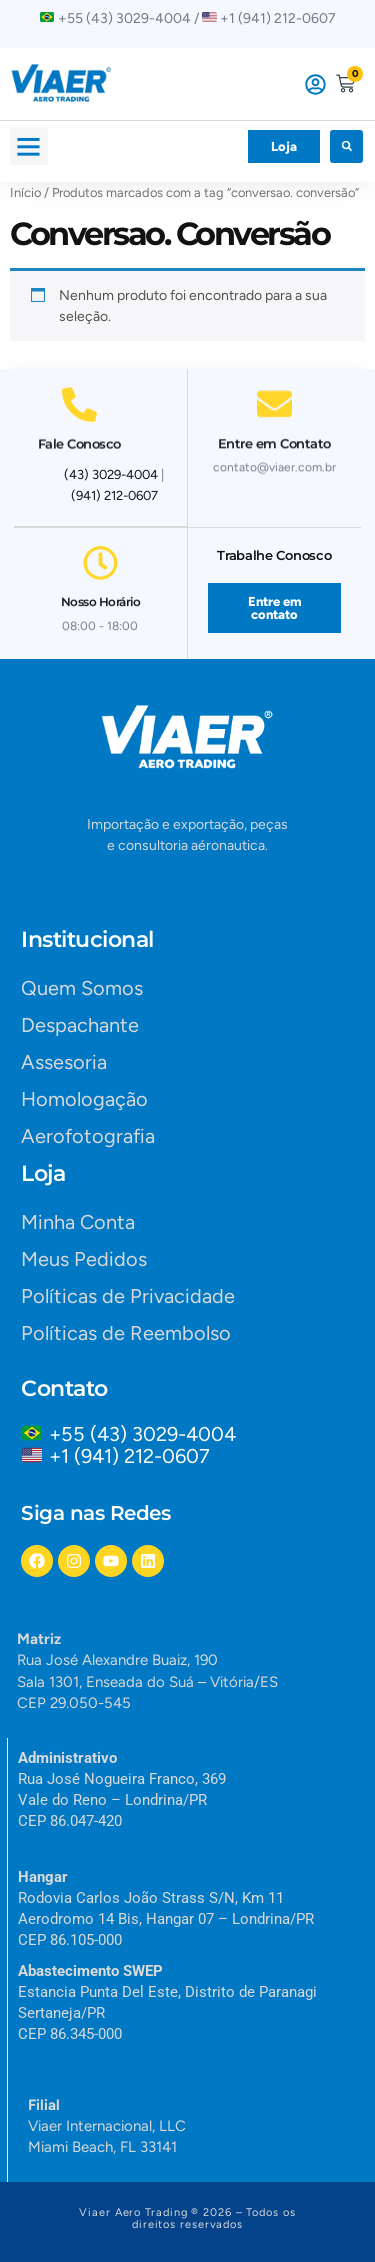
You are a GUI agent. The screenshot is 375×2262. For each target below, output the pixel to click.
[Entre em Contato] (274, 396)
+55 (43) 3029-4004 (147, 1434)
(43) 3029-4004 (111, 474)
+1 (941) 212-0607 (129, 1456)
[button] (29, 147)
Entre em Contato (274, 436)
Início (25, 192)
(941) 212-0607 (114, 495)
